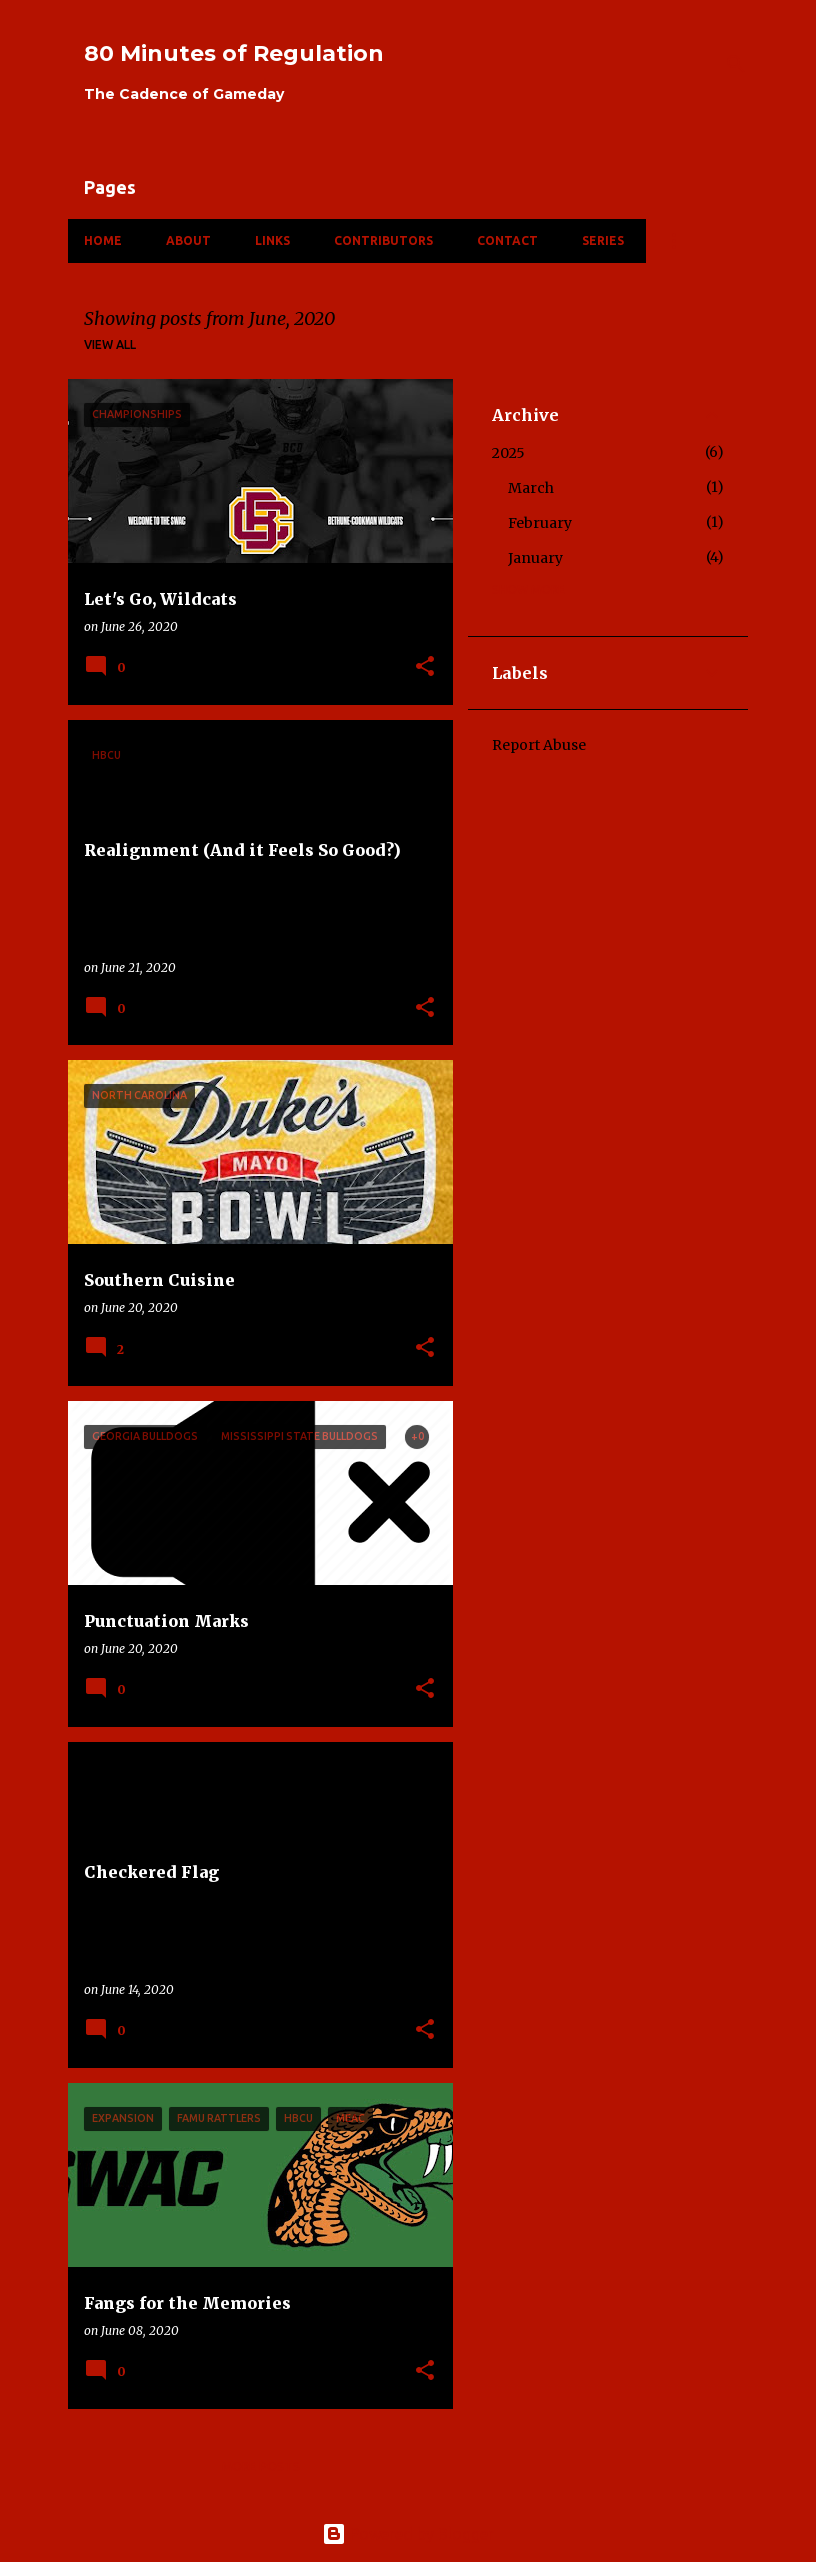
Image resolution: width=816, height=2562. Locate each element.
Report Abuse (539, 745)
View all (110, 344)
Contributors (383, 240)
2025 (508, 453)
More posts (261, 2466)
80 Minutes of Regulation (234, 53)
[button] (425, 667)
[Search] (736, 64)
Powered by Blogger (408, 2534)
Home (103, 240)
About (188, 240)
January (535, 558)
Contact (507, 240)
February (540, 523)
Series (603, 240)
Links (272, 240)
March (531, 488)
